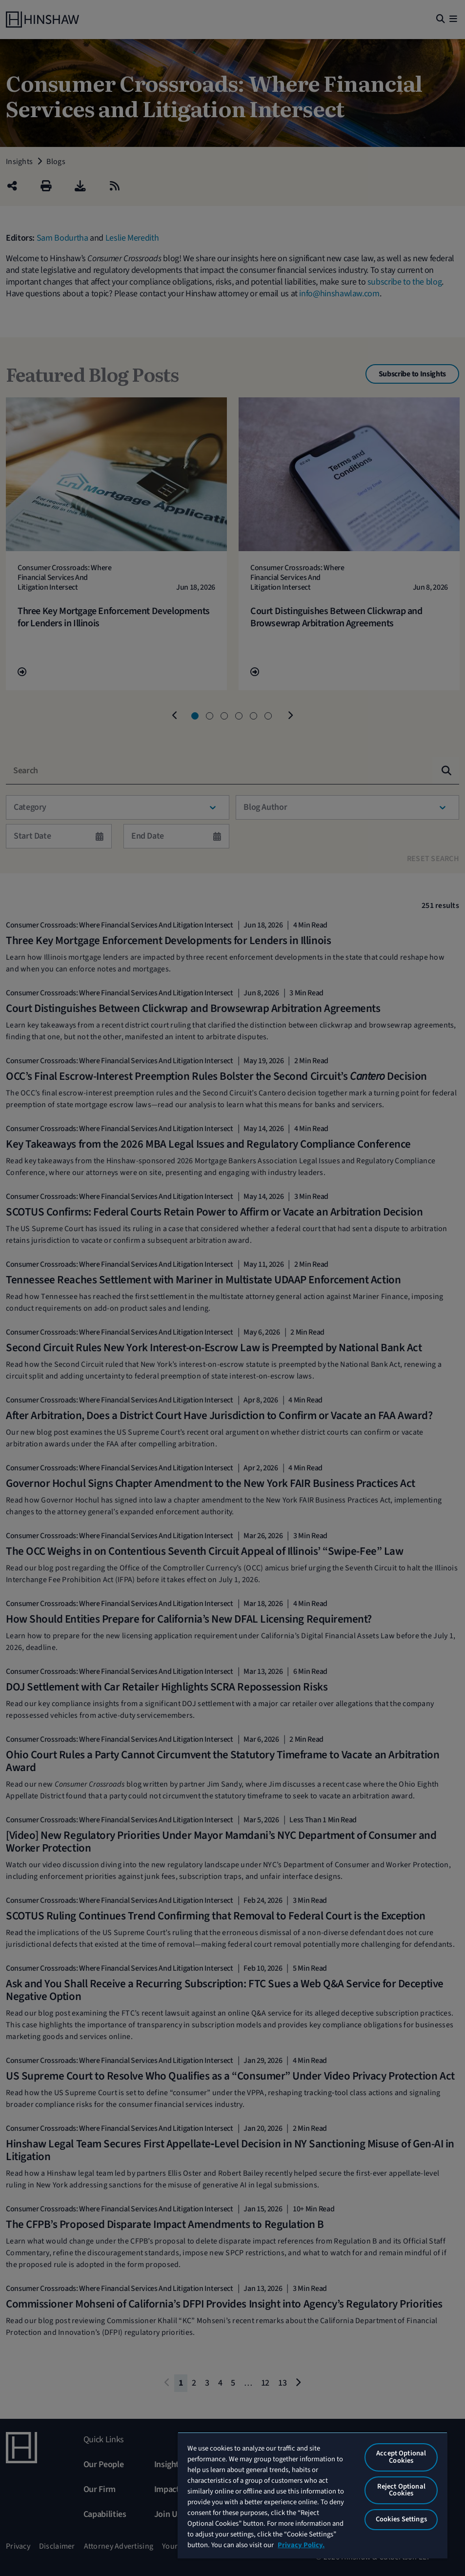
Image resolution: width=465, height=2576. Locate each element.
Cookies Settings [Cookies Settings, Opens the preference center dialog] (401, 2519)
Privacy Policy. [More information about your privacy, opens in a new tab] (301, 2545)
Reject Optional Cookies (401, 2490)
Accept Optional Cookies (401, 2457)
